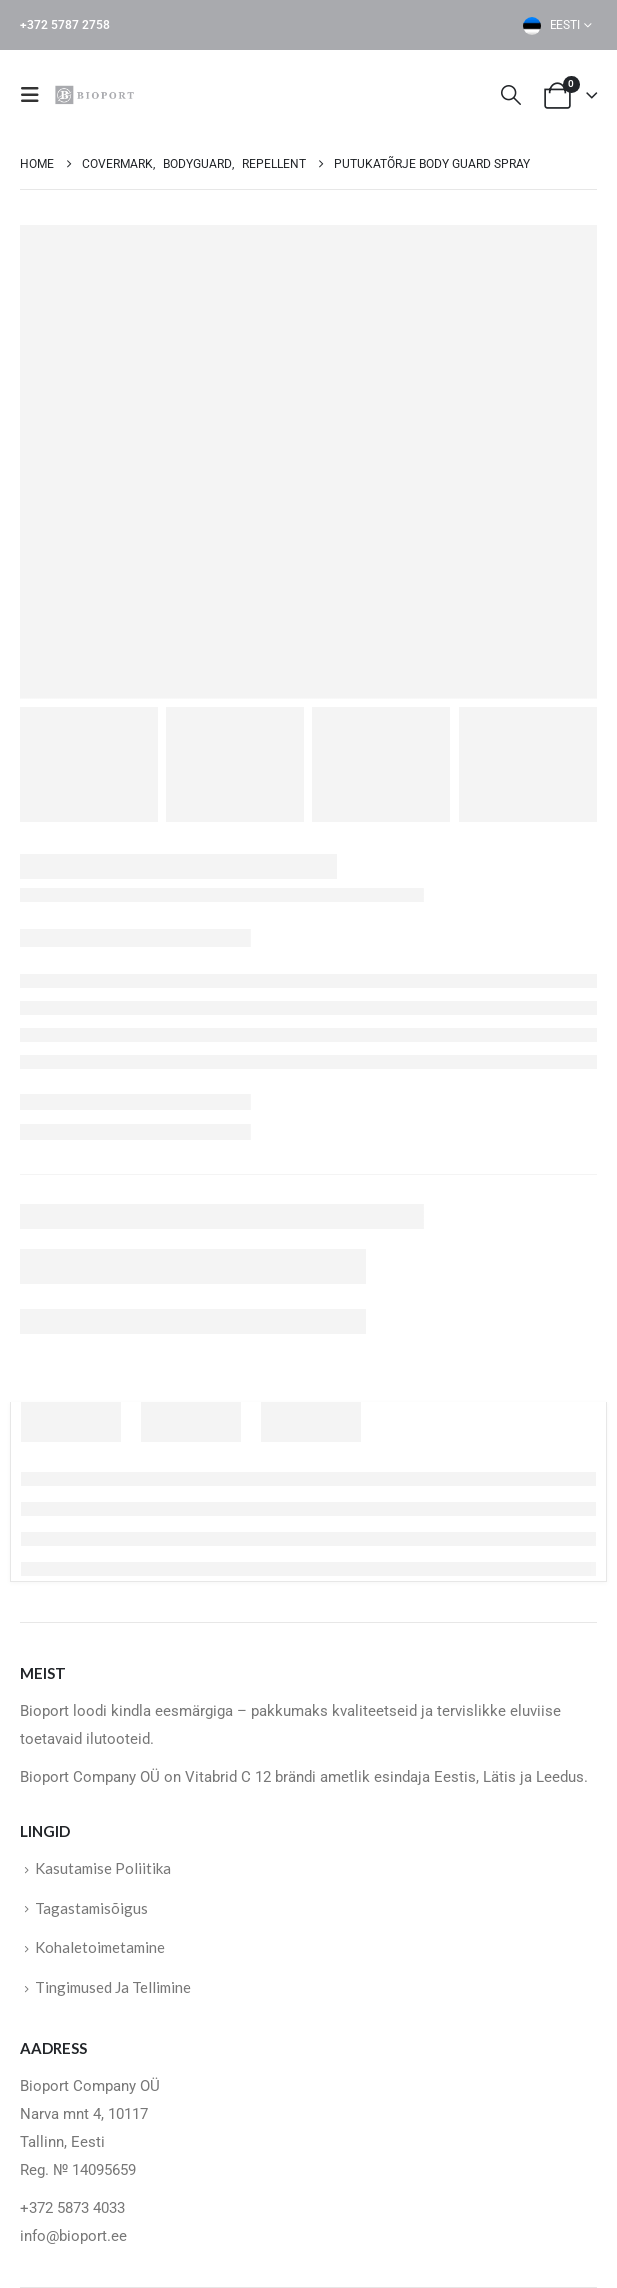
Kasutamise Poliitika (103, 1868)
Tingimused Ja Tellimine (113, 1987)
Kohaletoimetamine (100, 1947)
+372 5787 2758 (65, 25)
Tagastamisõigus (91, 1908)
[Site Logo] (97, 94)
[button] (36, 95)
